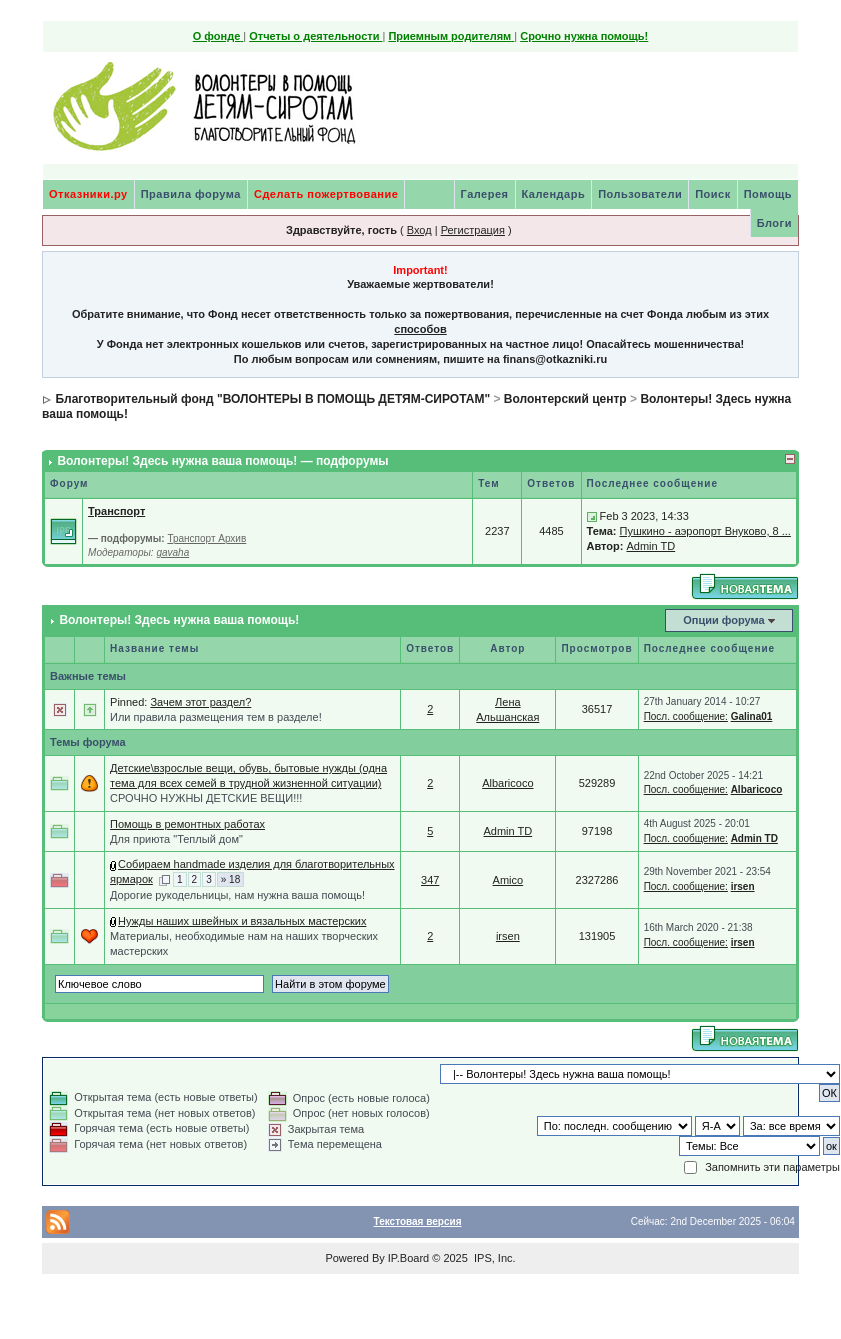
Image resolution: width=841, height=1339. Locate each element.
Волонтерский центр (565, 399)
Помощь (768, 194)
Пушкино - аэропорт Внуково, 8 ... (704, 531)
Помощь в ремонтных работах (187, 824)
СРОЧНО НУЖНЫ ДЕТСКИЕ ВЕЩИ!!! (206, 798)
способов (420, 329)
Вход (419, 230)
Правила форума (191, 194)
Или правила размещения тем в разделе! (216, 717)
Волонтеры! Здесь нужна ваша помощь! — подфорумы (222, 461)
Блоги (774, 223)
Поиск (713, 194)
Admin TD (650, 546)
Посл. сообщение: (686, 716)
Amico (508, 880)
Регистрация (473, 230)
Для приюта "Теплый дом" (176, 839)
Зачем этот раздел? (200, 702)
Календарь (554, 194)
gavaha (172, 552)
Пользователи (640, 194)
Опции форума (723, 620)
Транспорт (116, 511)
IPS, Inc (493, 1258)
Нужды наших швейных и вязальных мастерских (242, 921)
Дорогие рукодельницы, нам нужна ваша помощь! (237, 895)
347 (430, 880)
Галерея (485, 194)
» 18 (230, 879)
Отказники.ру (88, 194)
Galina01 (752, 716)
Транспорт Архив (206, 538)
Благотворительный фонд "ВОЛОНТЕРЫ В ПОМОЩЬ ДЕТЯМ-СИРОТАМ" (272, 399)
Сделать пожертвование (326, 194)
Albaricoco (507, 783)
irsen (743, 886)
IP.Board (408, 1258)
